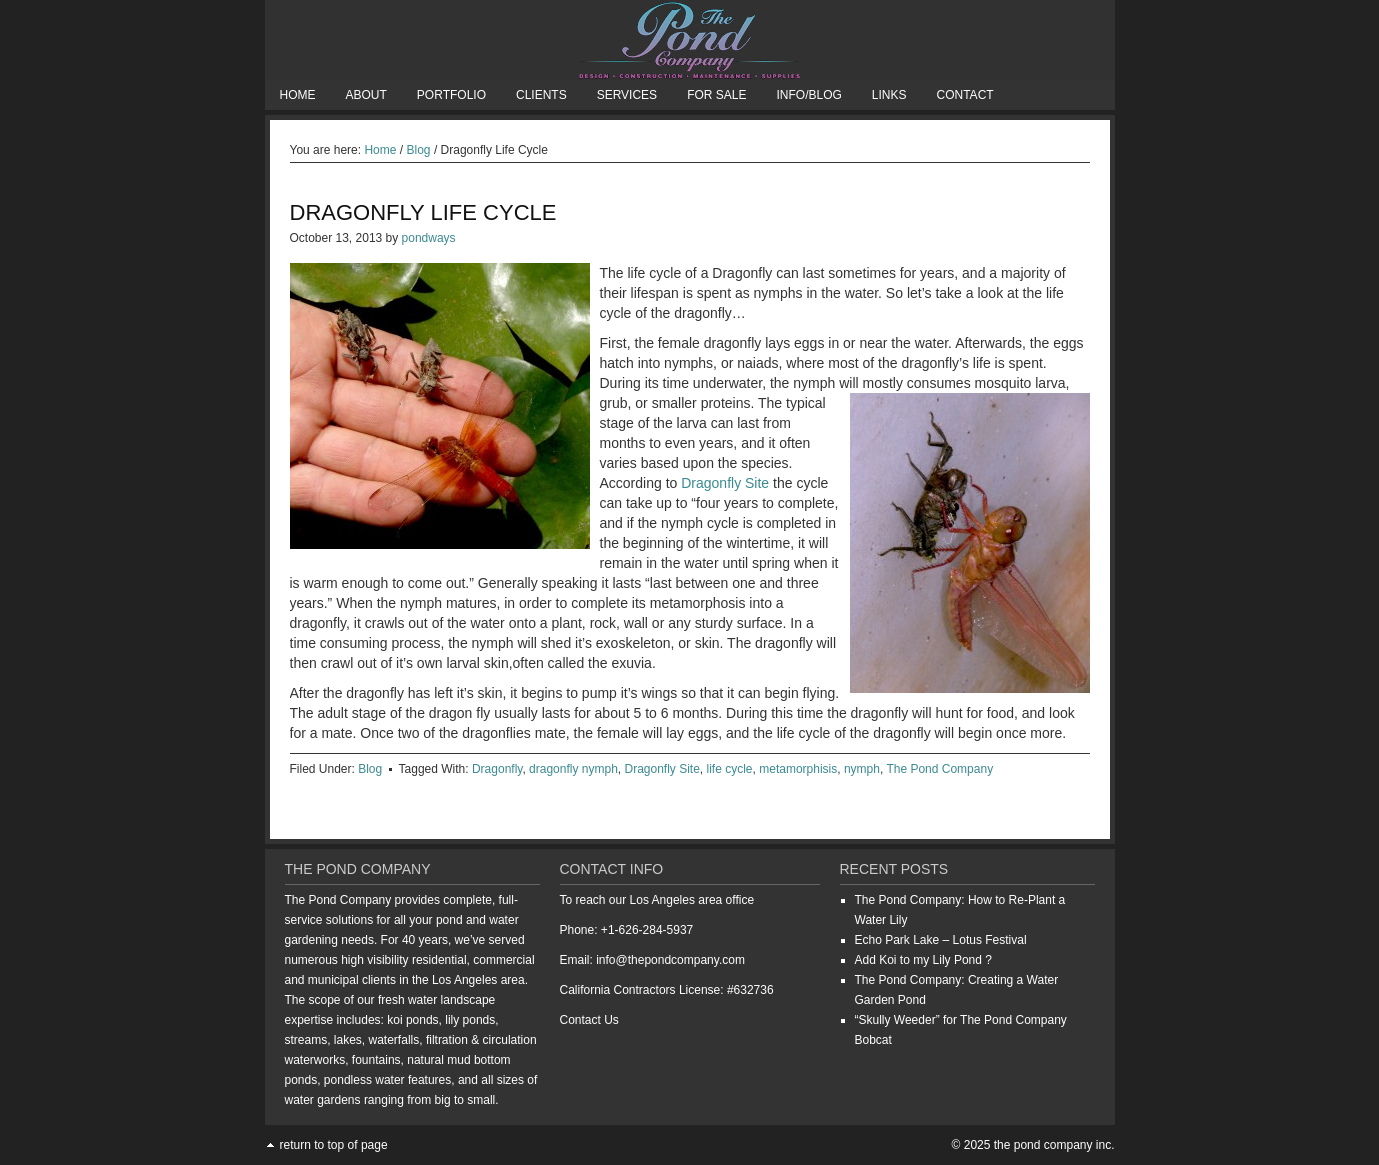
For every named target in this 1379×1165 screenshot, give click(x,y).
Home (298, 95)
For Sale (716, 95)
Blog (370, 769)
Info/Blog (808, 95)
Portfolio (451, 95)
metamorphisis (798, 769)
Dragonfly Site (725, 483)
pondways (429, 238)
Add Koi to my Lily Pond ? (923, 960)
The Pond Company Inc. (690, 40)
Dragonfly (497, 769)
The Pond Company (939, 769)
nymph (862, 769)
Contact (965, 95)
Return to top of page (334, 1145)
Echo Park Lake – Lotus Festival (941, 940)
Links (889, 95)
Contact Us (589, 1020)
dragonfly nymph (573, 769)
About (366, 95)
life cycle (730, 769)
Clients (541, 95)
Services (627, 95)
